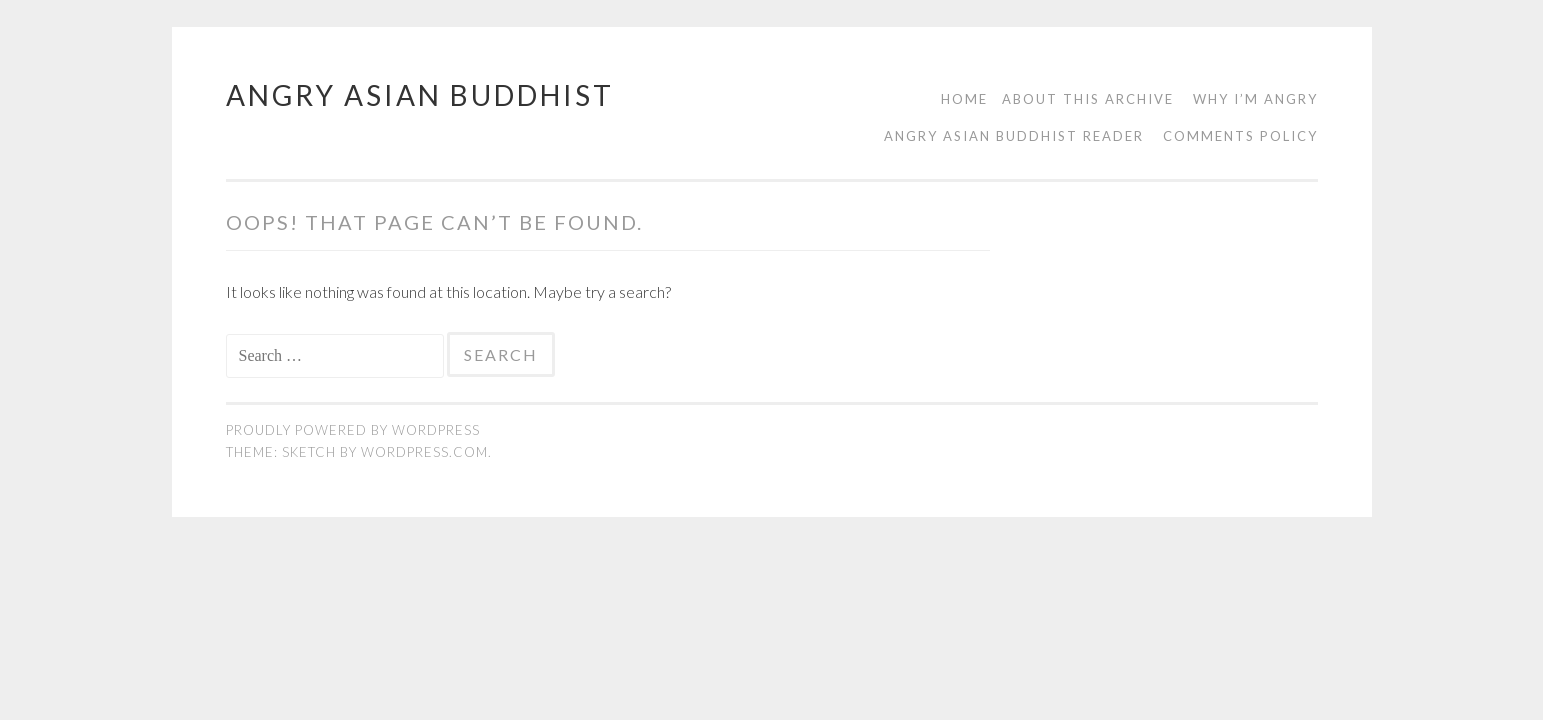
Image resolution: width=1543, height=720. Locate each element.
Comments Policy (1240, 136)
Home (964, 99)
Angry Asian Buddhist (420, 95)
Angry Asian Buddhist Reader (1014, 136)
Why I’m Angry (1255, 99)
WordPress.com (424, 452)
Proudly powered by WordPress (353, 430)
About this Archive (1088, 99)
